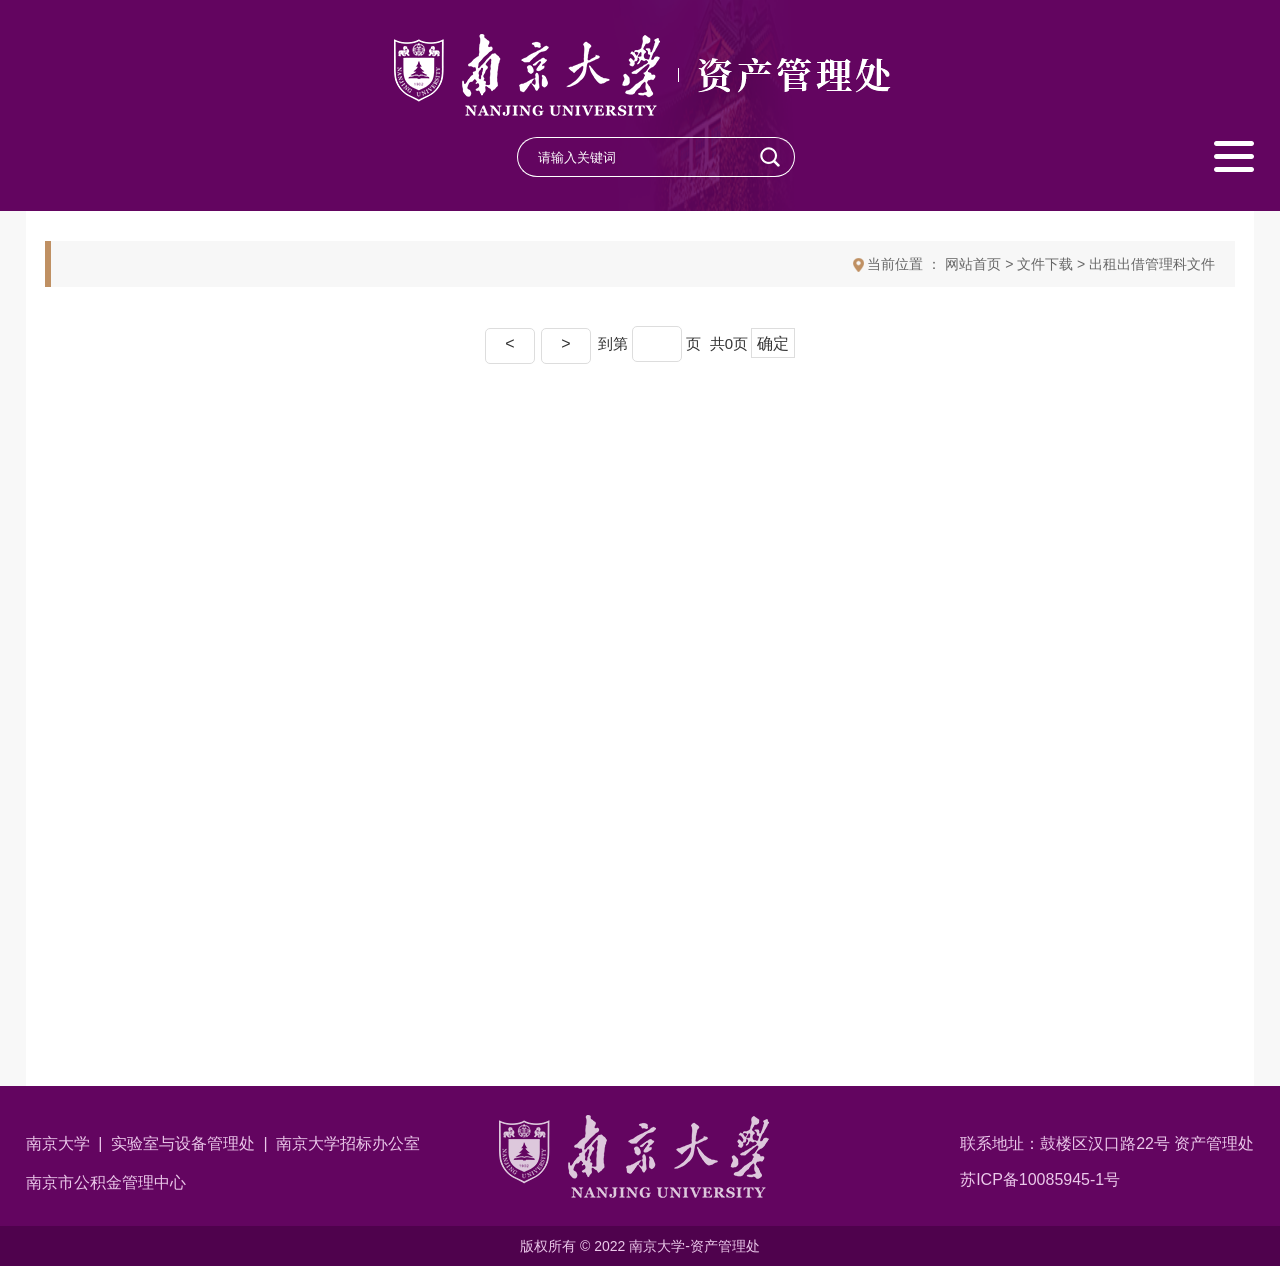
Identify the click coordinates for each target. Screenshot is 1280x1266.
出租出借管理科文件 (1152, 264)
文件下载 (1045, 264)
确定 (773, 343)
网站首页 (973, 264)
